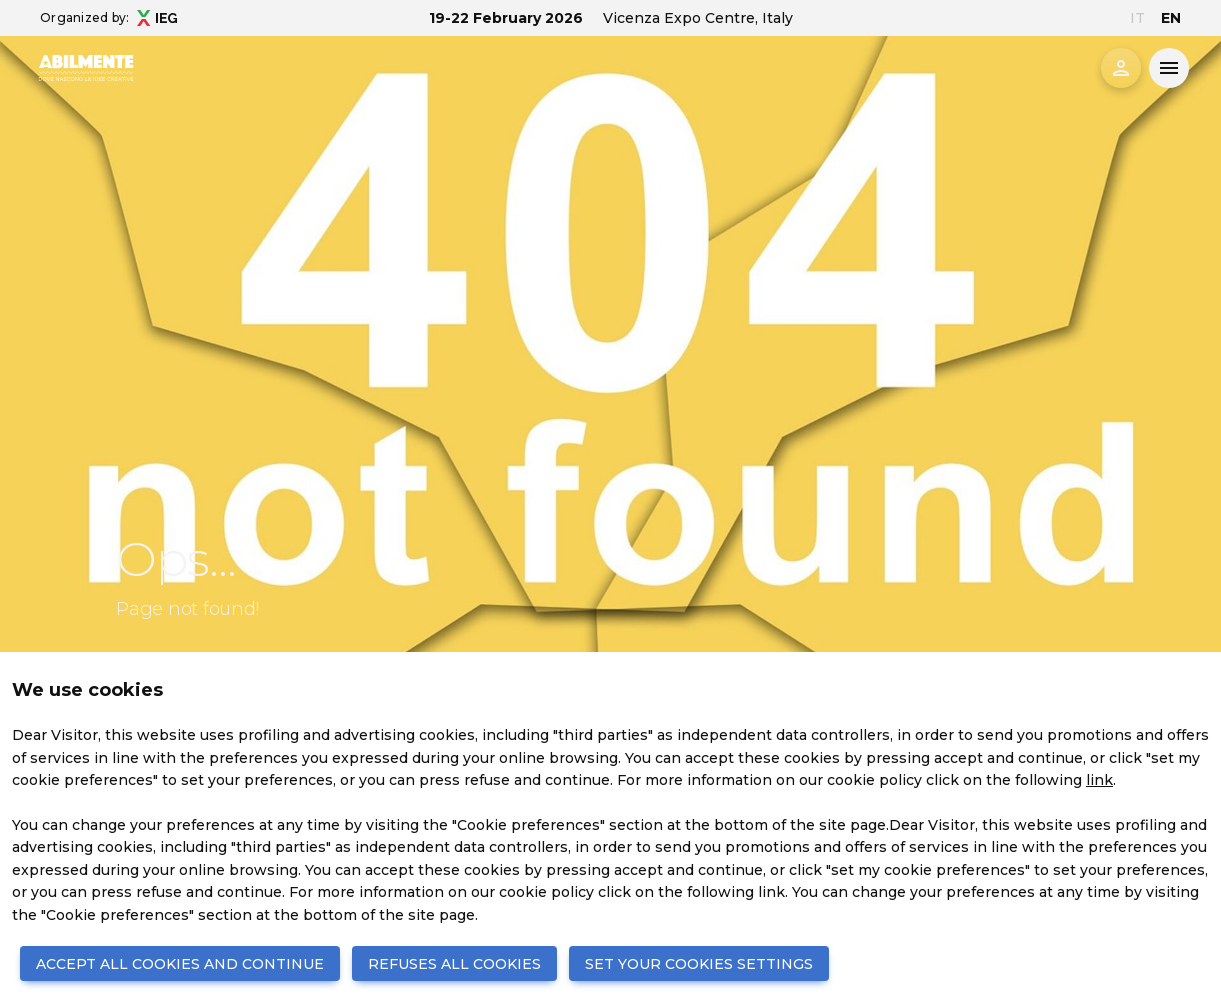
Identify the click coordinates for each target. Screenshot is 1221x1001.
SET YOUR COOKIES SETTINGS (699, 964)
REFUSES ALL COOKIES (454, 964)
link (1099, 780)
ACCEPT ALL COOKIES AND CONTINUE (180, 964)
